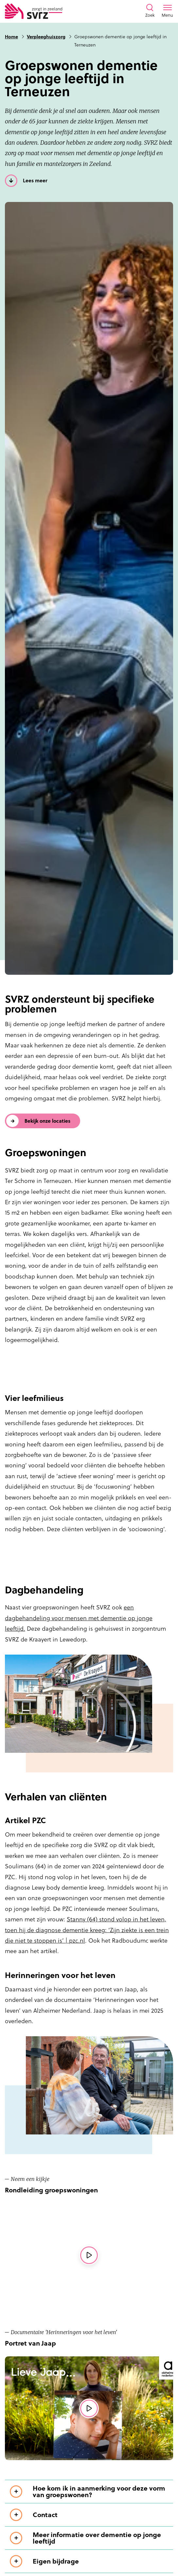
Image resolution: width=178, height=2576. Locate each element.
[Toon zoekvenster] (149, 11)
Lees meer (35, 180)
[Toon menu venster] (167, 11)
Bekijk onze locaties (47, 1120)
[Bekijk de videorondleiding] (89, 2255)
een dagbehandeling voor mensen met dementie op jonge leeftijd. (78, 1618)
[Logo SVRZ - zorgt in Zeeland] (33, 11)
